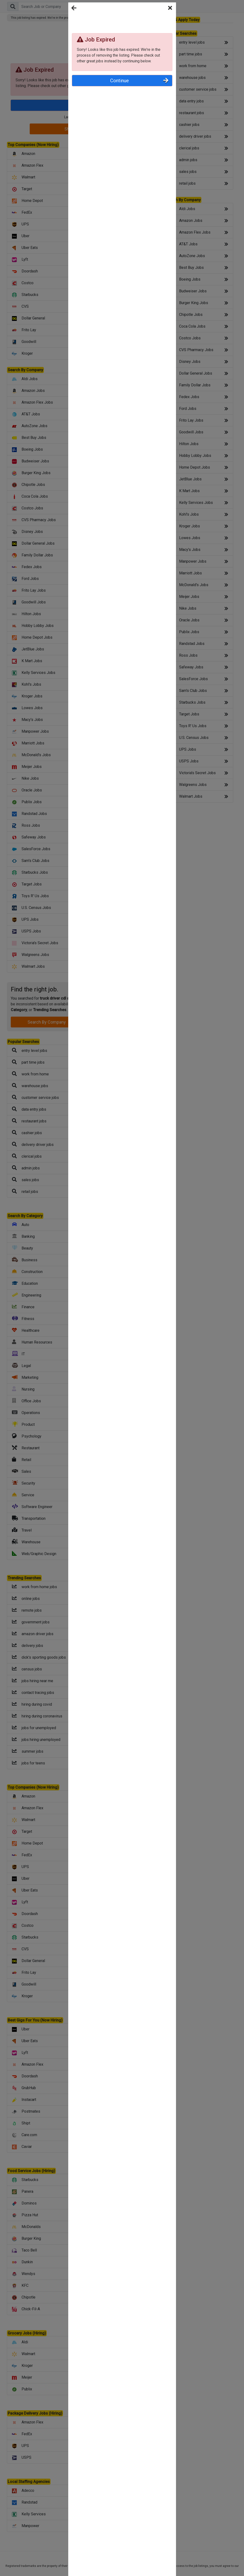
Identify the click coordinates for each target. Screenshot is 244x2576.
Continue (139, 80)
